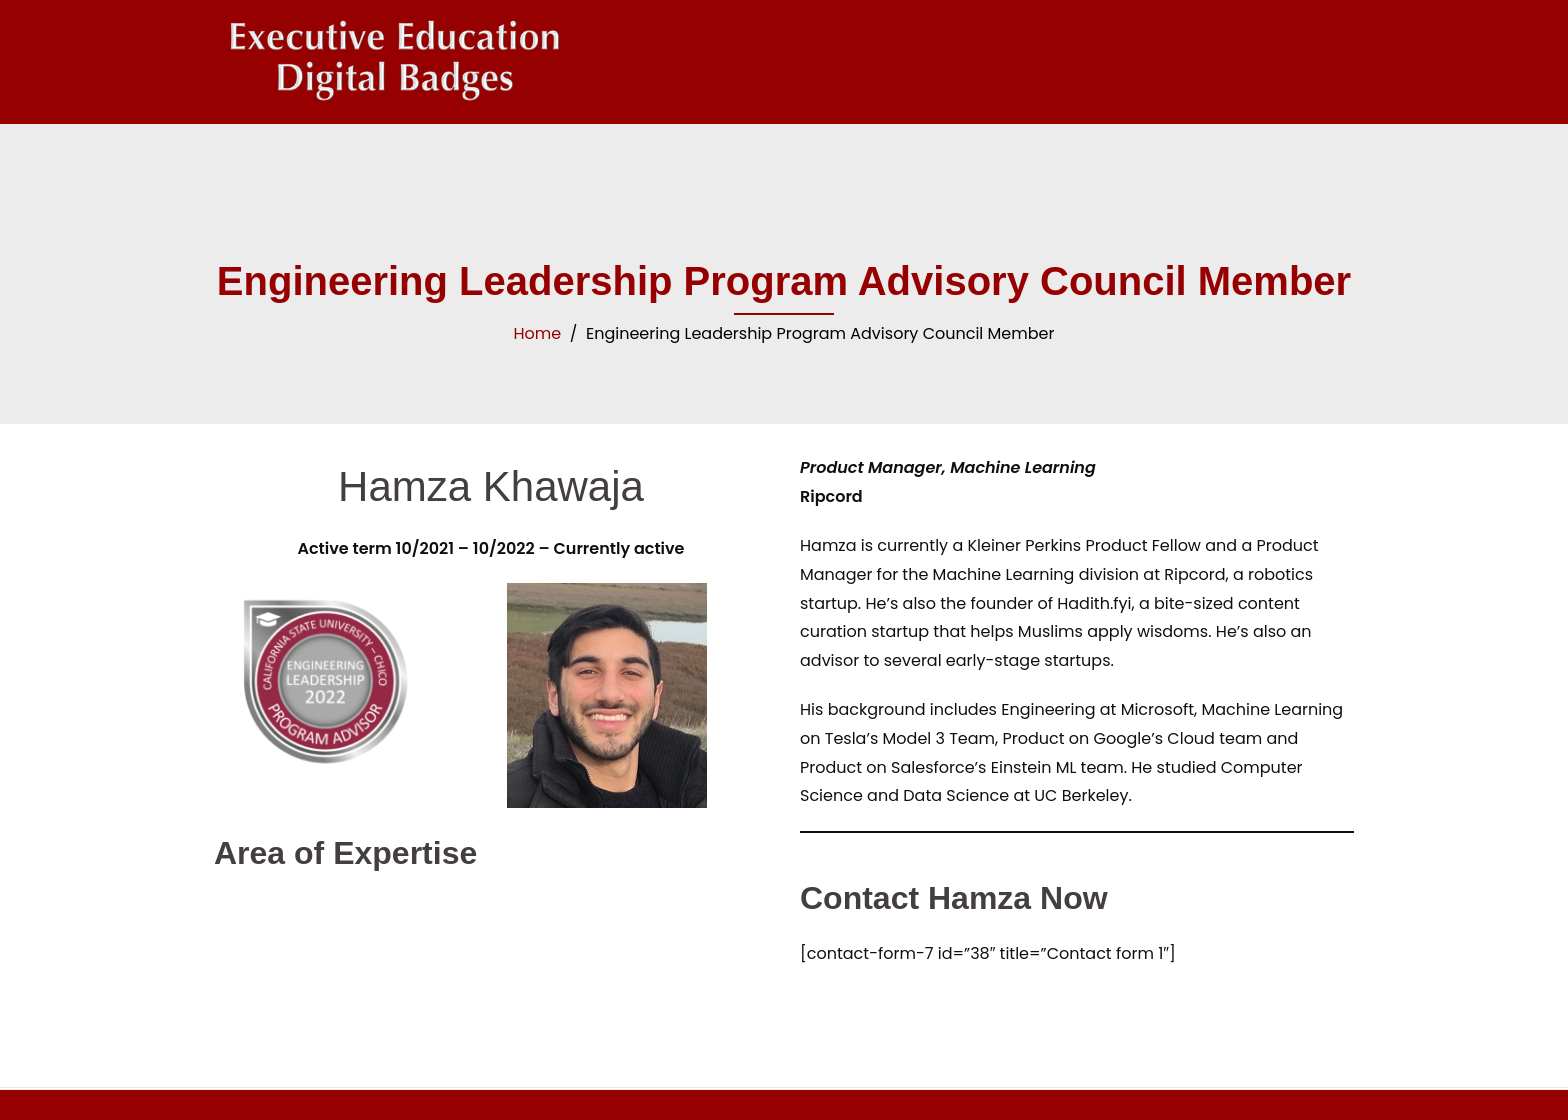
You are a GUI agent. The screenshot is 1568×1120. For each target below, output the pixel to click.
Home (538, 333)
